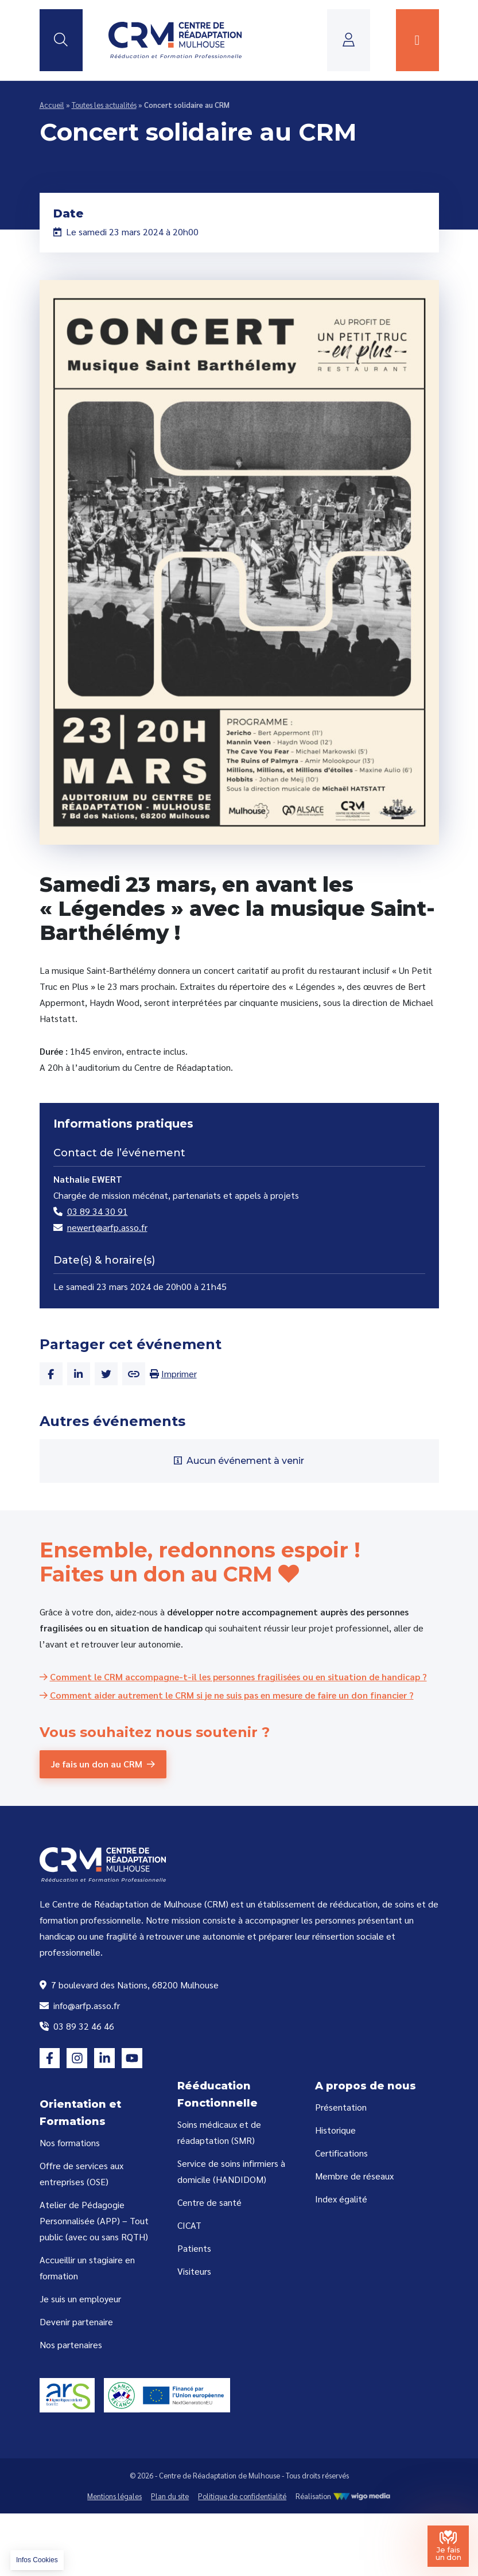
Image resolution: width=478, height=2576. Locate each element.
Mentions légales (114, 2496)
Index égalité (341, 2199)
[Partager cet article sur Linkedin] (78, 1373)
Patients (194, 2248)
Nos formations (70, 2142)
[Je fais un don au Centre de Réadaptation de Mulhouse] (448, 2546)
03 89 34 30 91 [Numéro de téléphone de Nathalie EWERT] (90, 1211)
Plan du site (170, 2496)
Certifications (341, 2153)
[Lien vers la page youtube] (132, 2058)
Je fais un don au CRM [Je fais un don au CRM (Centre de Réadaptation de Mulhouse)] (96, 1764)
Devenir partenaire (76, 2321)
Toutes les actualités (104, 105)
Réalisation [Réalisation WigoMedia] (343, 2496)
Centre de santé (209, 2202)
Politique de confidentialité (242, 2496)
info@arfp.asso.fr (80, 2005)
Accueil (52, 105)
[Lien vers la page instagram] (77, 2058)
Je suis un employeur (80, 2299)
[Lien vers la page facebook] (50, 2058)
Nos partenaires (71, 2344)
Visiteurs (194, 2271)
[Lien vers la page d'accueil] (175, 40)
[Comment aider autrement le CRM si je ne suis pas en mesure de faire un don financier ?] (227, 1695)
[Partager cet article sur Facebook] (51, 1373)
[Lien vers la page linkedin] (104, 2058)
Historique (335, 2130)
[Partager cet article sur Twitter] (106, 1373)
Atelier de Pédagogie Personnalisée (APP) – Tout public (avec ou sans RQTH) (94, 2220)
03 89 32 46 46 (77, 2026)
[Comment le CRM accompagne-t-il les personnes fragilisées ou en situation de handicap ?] (233, 1676)
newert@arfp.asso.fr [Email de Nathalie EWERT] (100, 1227)
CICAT (189, 2225)
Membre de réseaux (354, 2176)
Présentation (341, 2107)
